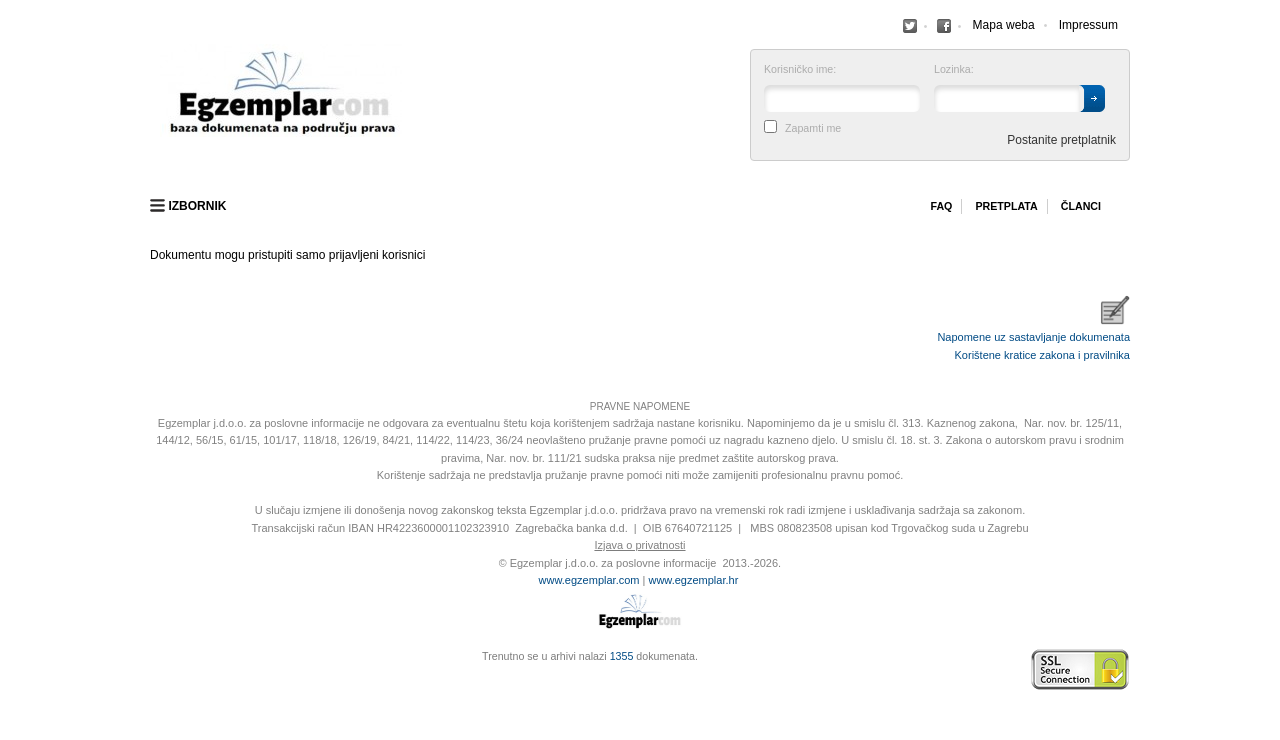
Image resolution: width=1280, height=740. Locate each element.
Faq (941, 206)
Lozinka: (954, 69)
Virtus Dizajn (155, 680)
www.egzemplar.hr (693, 580)
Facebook (910, 26)
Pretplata (1006, 206)
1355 (622, 656)
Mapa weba (1004, 25)
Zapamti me (813, 128)
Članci (1081, 206)
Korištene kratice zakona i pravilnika (1042, 355)
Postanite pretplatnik (1061, 140)
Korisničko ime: (800, 69)
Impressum (1088, 25)
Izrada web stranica (155, 670)
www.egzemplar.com (589, 580)
